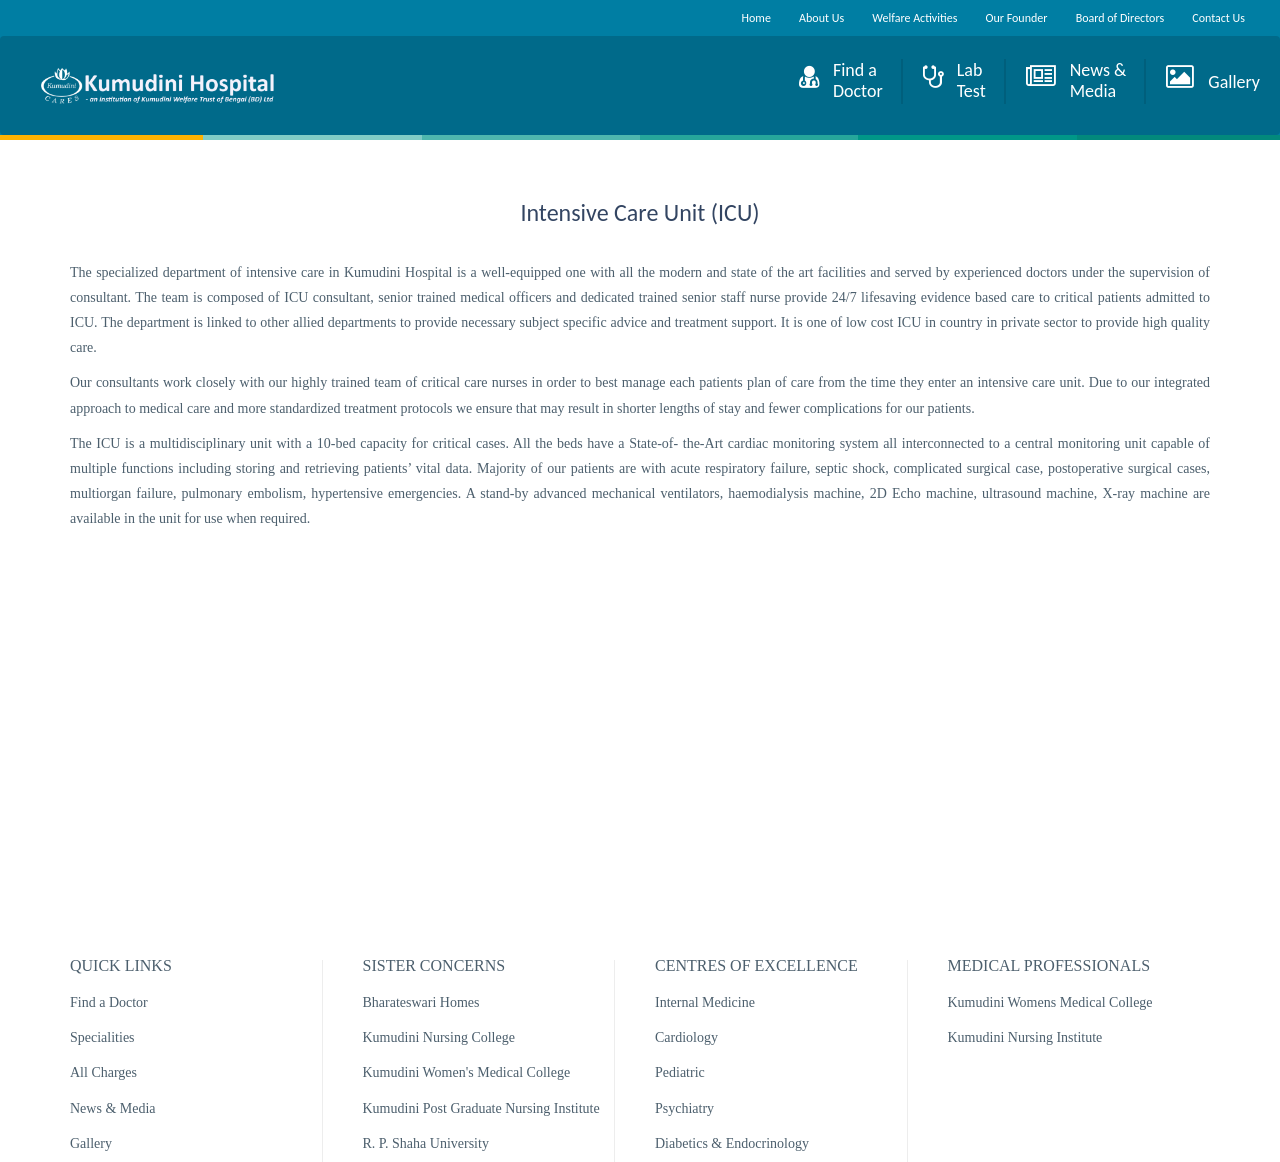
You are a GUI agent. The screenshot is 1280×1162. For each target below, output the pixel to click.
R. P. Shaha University (426, 1143)
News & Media (113, 1108)
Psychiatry (684, 1108)
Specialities (102, 1037)
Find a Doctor (109, 1002)
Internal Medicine (705, 1002)
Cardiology (686, 1037)
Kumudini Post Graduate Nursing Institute (481, 1108)
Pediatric (680, 1072)
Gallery (91, 1143)
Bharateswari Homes (421, 1002)
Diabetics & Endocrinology (732, 1143)
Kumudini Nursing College (439, 1037)
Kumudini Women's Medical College (467, 1072)
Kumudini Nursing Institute (1025, 1037)
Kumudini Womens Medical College (1050, 1002)
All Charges (103, 1072)
